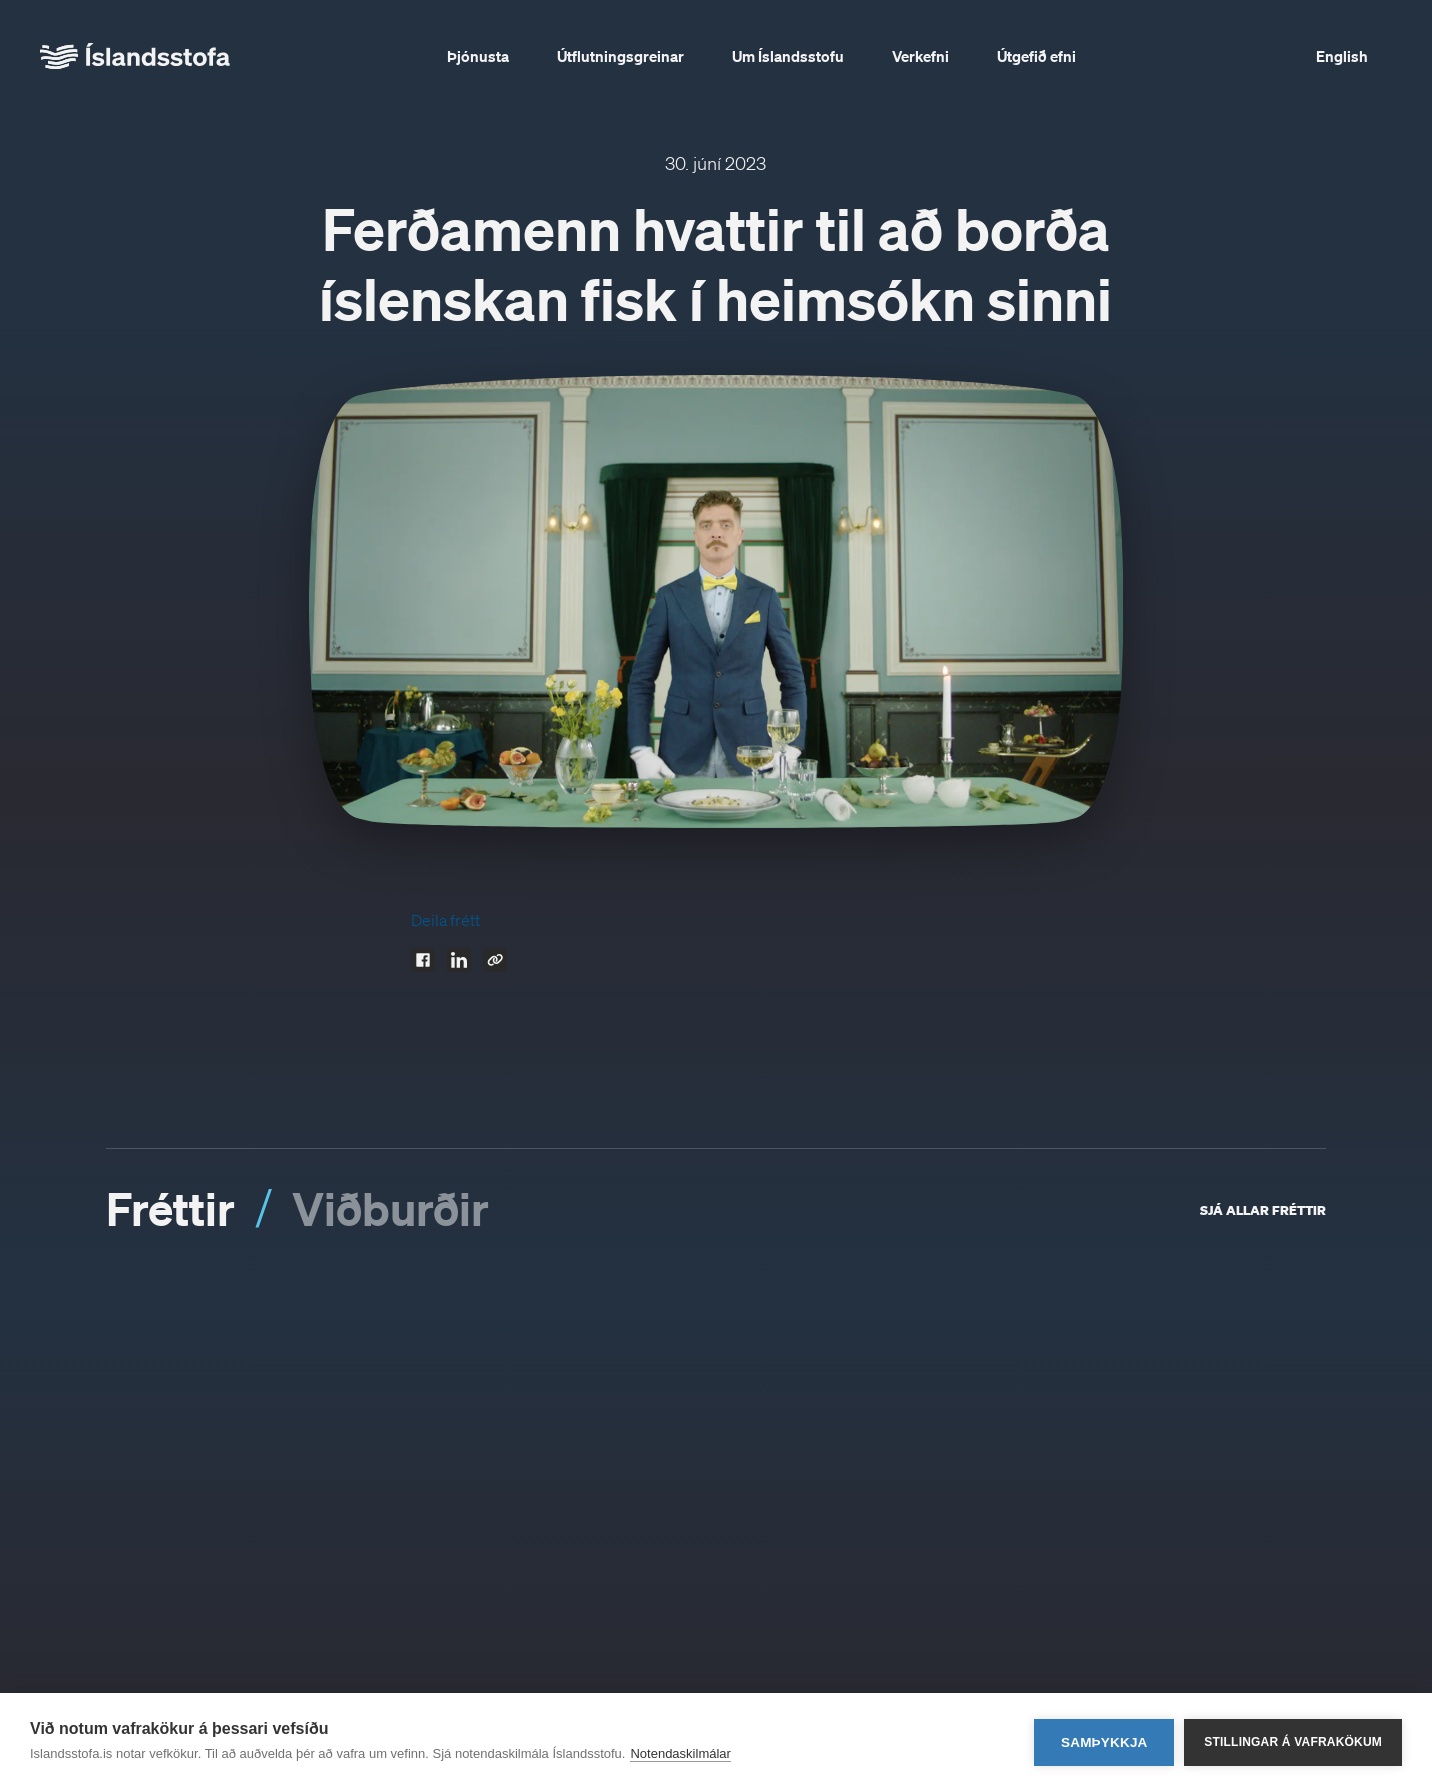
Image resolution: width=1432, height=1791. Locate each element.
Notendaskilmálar (680, 1753)
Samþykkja (1104, 1742)
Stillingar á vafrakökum (1293, 1742)
